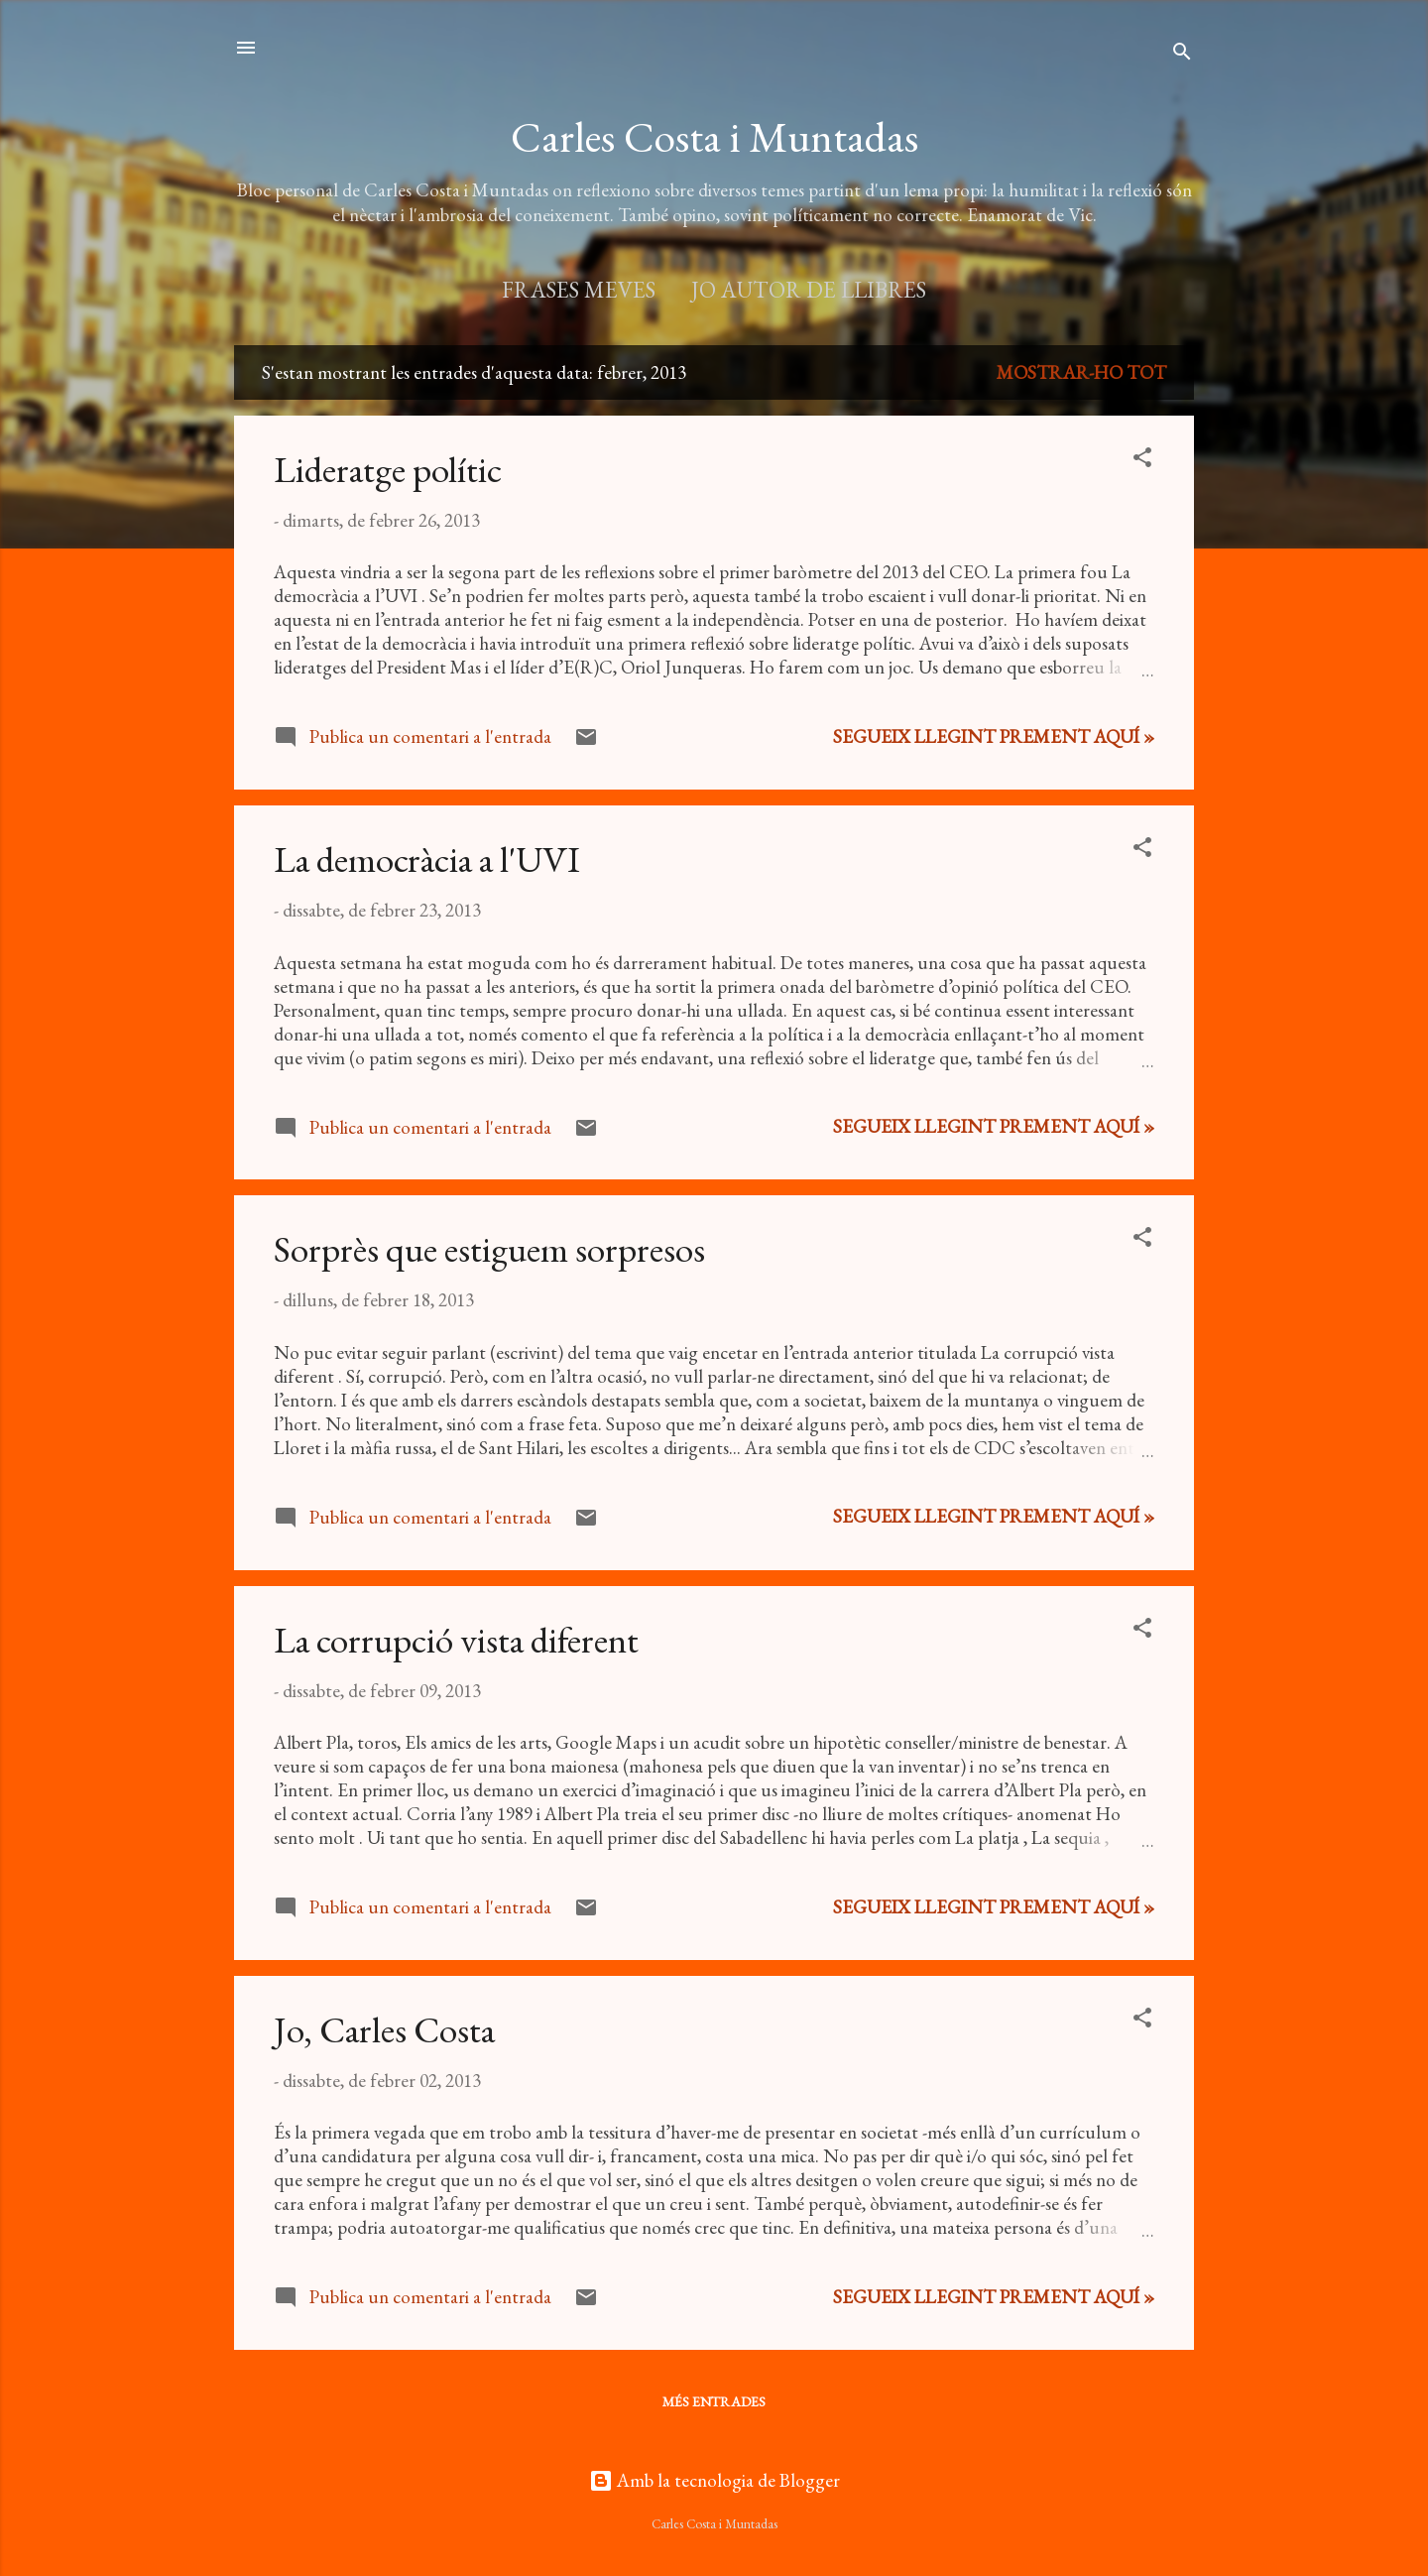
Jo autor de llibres (808, 290)
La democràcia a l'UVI (427, 859)
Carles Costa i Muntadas (714, 137)
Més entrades (714, 2401)
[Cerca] (1182, 54)
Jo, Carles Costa (384, 2029)
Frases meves (578, 290)
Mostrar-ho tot (1081, 372)
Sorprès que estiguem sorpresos (489, 1249)
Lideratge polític (388, 469)
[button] (1142, 460)
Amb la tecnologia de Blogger (714, 2480)
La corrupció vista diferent (456, 1639)
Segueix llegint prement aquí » (993, 736)
